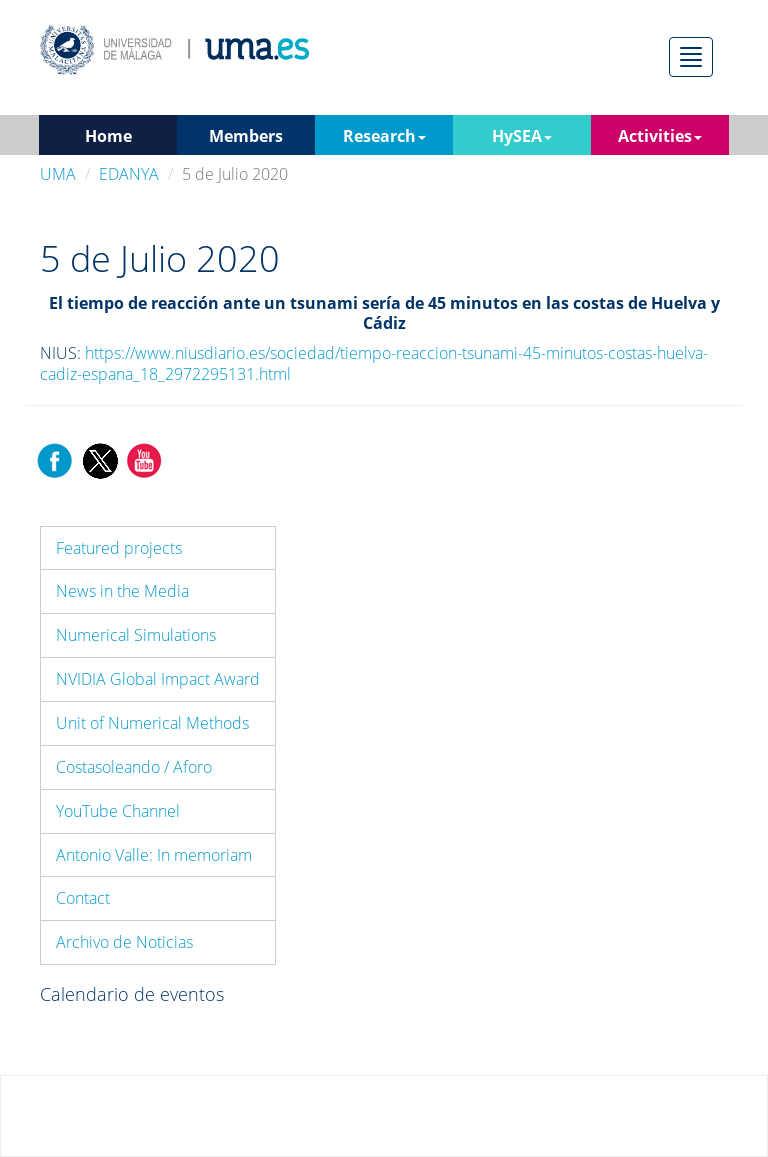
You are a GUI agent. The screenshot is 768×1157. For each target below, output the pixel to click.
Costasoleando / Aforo (134, 767)
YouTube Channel (118, 811)
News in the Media (122, 591)
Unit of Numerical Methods (152, 723)
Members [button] (246, 136)
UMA (58, 174)
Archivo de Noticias (124, 942)
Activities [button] (660, 136)
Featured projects (119, 548)
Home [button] (108, 136)
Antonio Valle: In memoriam (154, 855)
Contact (83, 898)
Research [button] (384, 136)
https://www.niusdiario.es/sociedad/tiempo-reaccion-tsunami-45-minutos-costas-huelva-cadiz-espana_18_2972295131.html (374, 363)
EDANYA (129, 174)
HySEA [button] (522, 136)
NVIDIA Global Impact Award (158, 679)
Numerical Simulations (136, 635)
